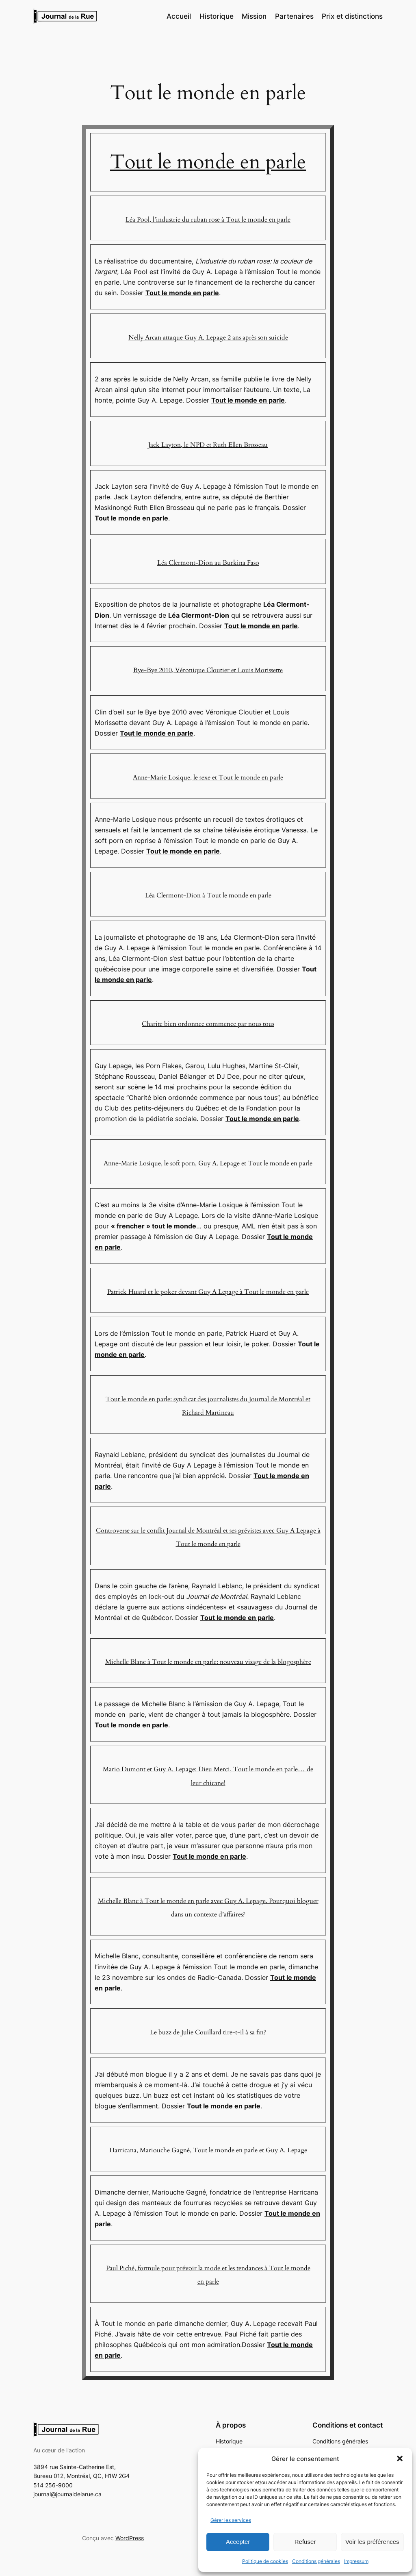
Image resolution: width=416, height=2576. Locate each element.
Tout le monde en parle (208, 162)
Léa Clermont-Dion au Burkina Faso (208, 562)
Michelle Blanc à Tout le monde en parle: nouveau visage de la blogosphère (208, 1661)
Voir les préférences (372, 2541)
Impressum (356, 2561)
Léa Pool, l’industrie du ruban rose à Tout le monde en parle (208, 219)
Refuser (305, 2541)
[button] (400, 2458)
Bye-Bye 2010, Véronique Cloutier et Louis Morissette (208, 670)
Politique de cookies (265, 2561)
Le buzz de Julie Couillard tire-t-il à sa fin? (208, 2032)
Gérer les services (230, 2520)
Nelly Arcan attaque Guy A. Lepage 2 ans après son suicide (208, 337)
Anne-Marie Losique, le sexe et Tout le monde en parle (208, 777)
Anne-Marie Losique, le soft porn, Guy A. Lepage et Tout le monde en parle (208, 1163)
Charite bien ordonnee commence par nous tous (208, 1023)
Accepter (238, 2541)
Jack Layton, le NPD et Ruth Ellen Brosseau (208, 444)
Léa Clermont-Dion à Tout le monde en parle (208, 895)
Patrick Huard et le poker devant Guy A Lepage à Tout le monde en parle (208, 1291)
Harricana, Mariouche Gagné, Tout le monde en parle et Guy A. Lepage (208, 2150)
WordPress (129, 2538)
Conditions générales (316, 2561)
